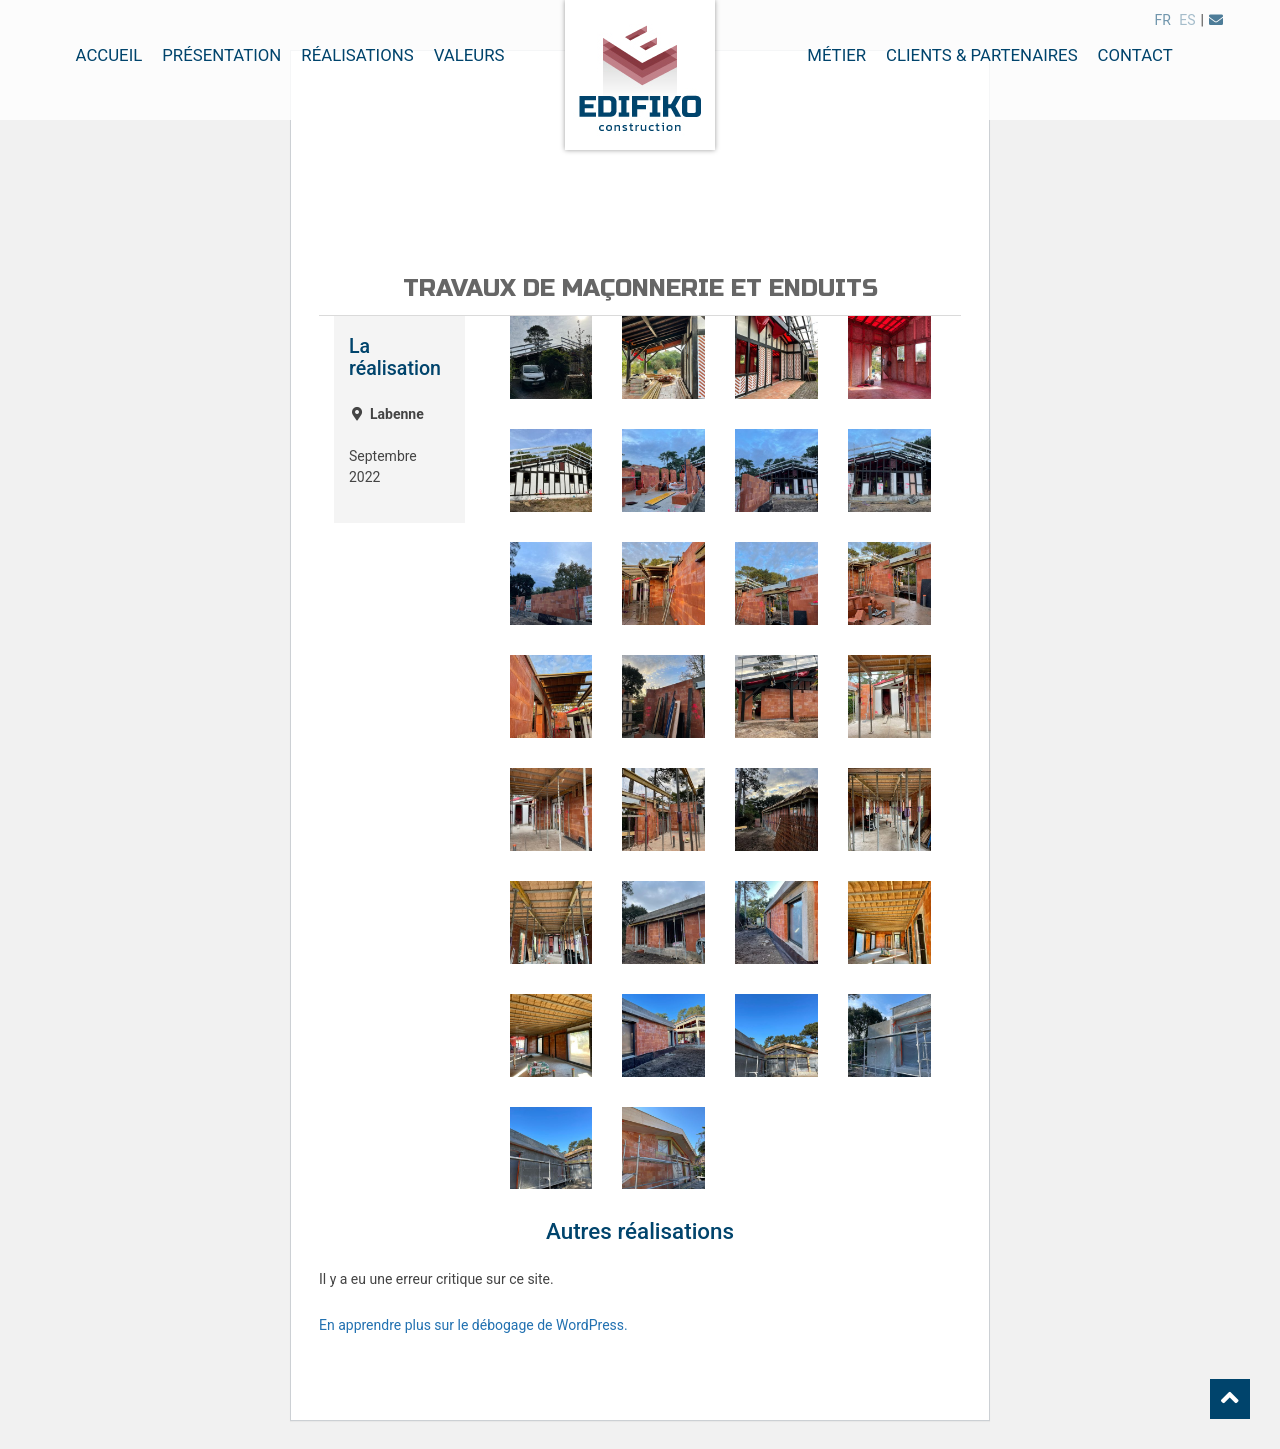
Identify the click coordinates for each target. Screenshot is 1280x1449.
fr (1162, 20)
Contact (1135, 55)
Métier (836, 55)
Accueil (109, 55)
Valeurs (469, 55)
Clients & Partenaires (982, 55)
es (1187, 20)
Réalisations (357, 55)
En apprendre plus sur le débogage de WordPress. (473, 1325)
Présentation (221, 55)
